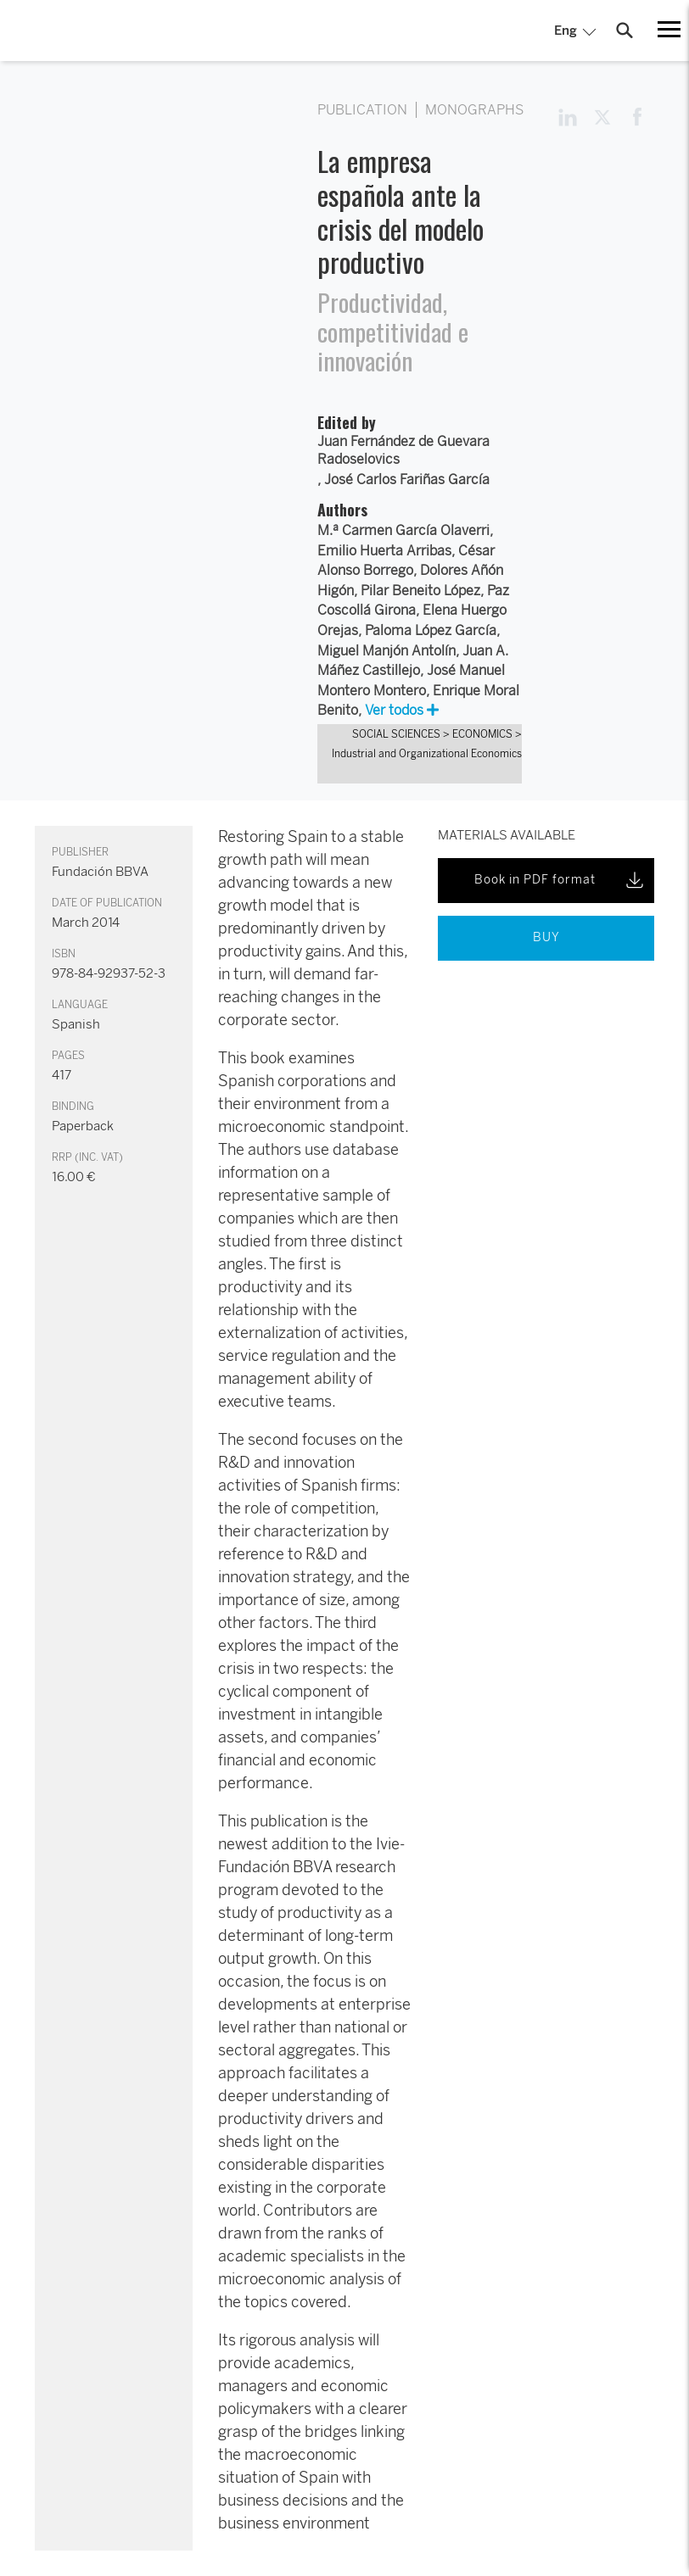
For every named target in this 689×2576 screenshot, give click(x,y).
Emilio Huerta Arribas (384, 551)
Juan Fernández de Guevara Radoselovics (403, 450)
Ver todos (402, 710)
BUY (546, 937)
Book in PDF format (560, 880)
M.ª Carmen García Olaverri (403, 530)
